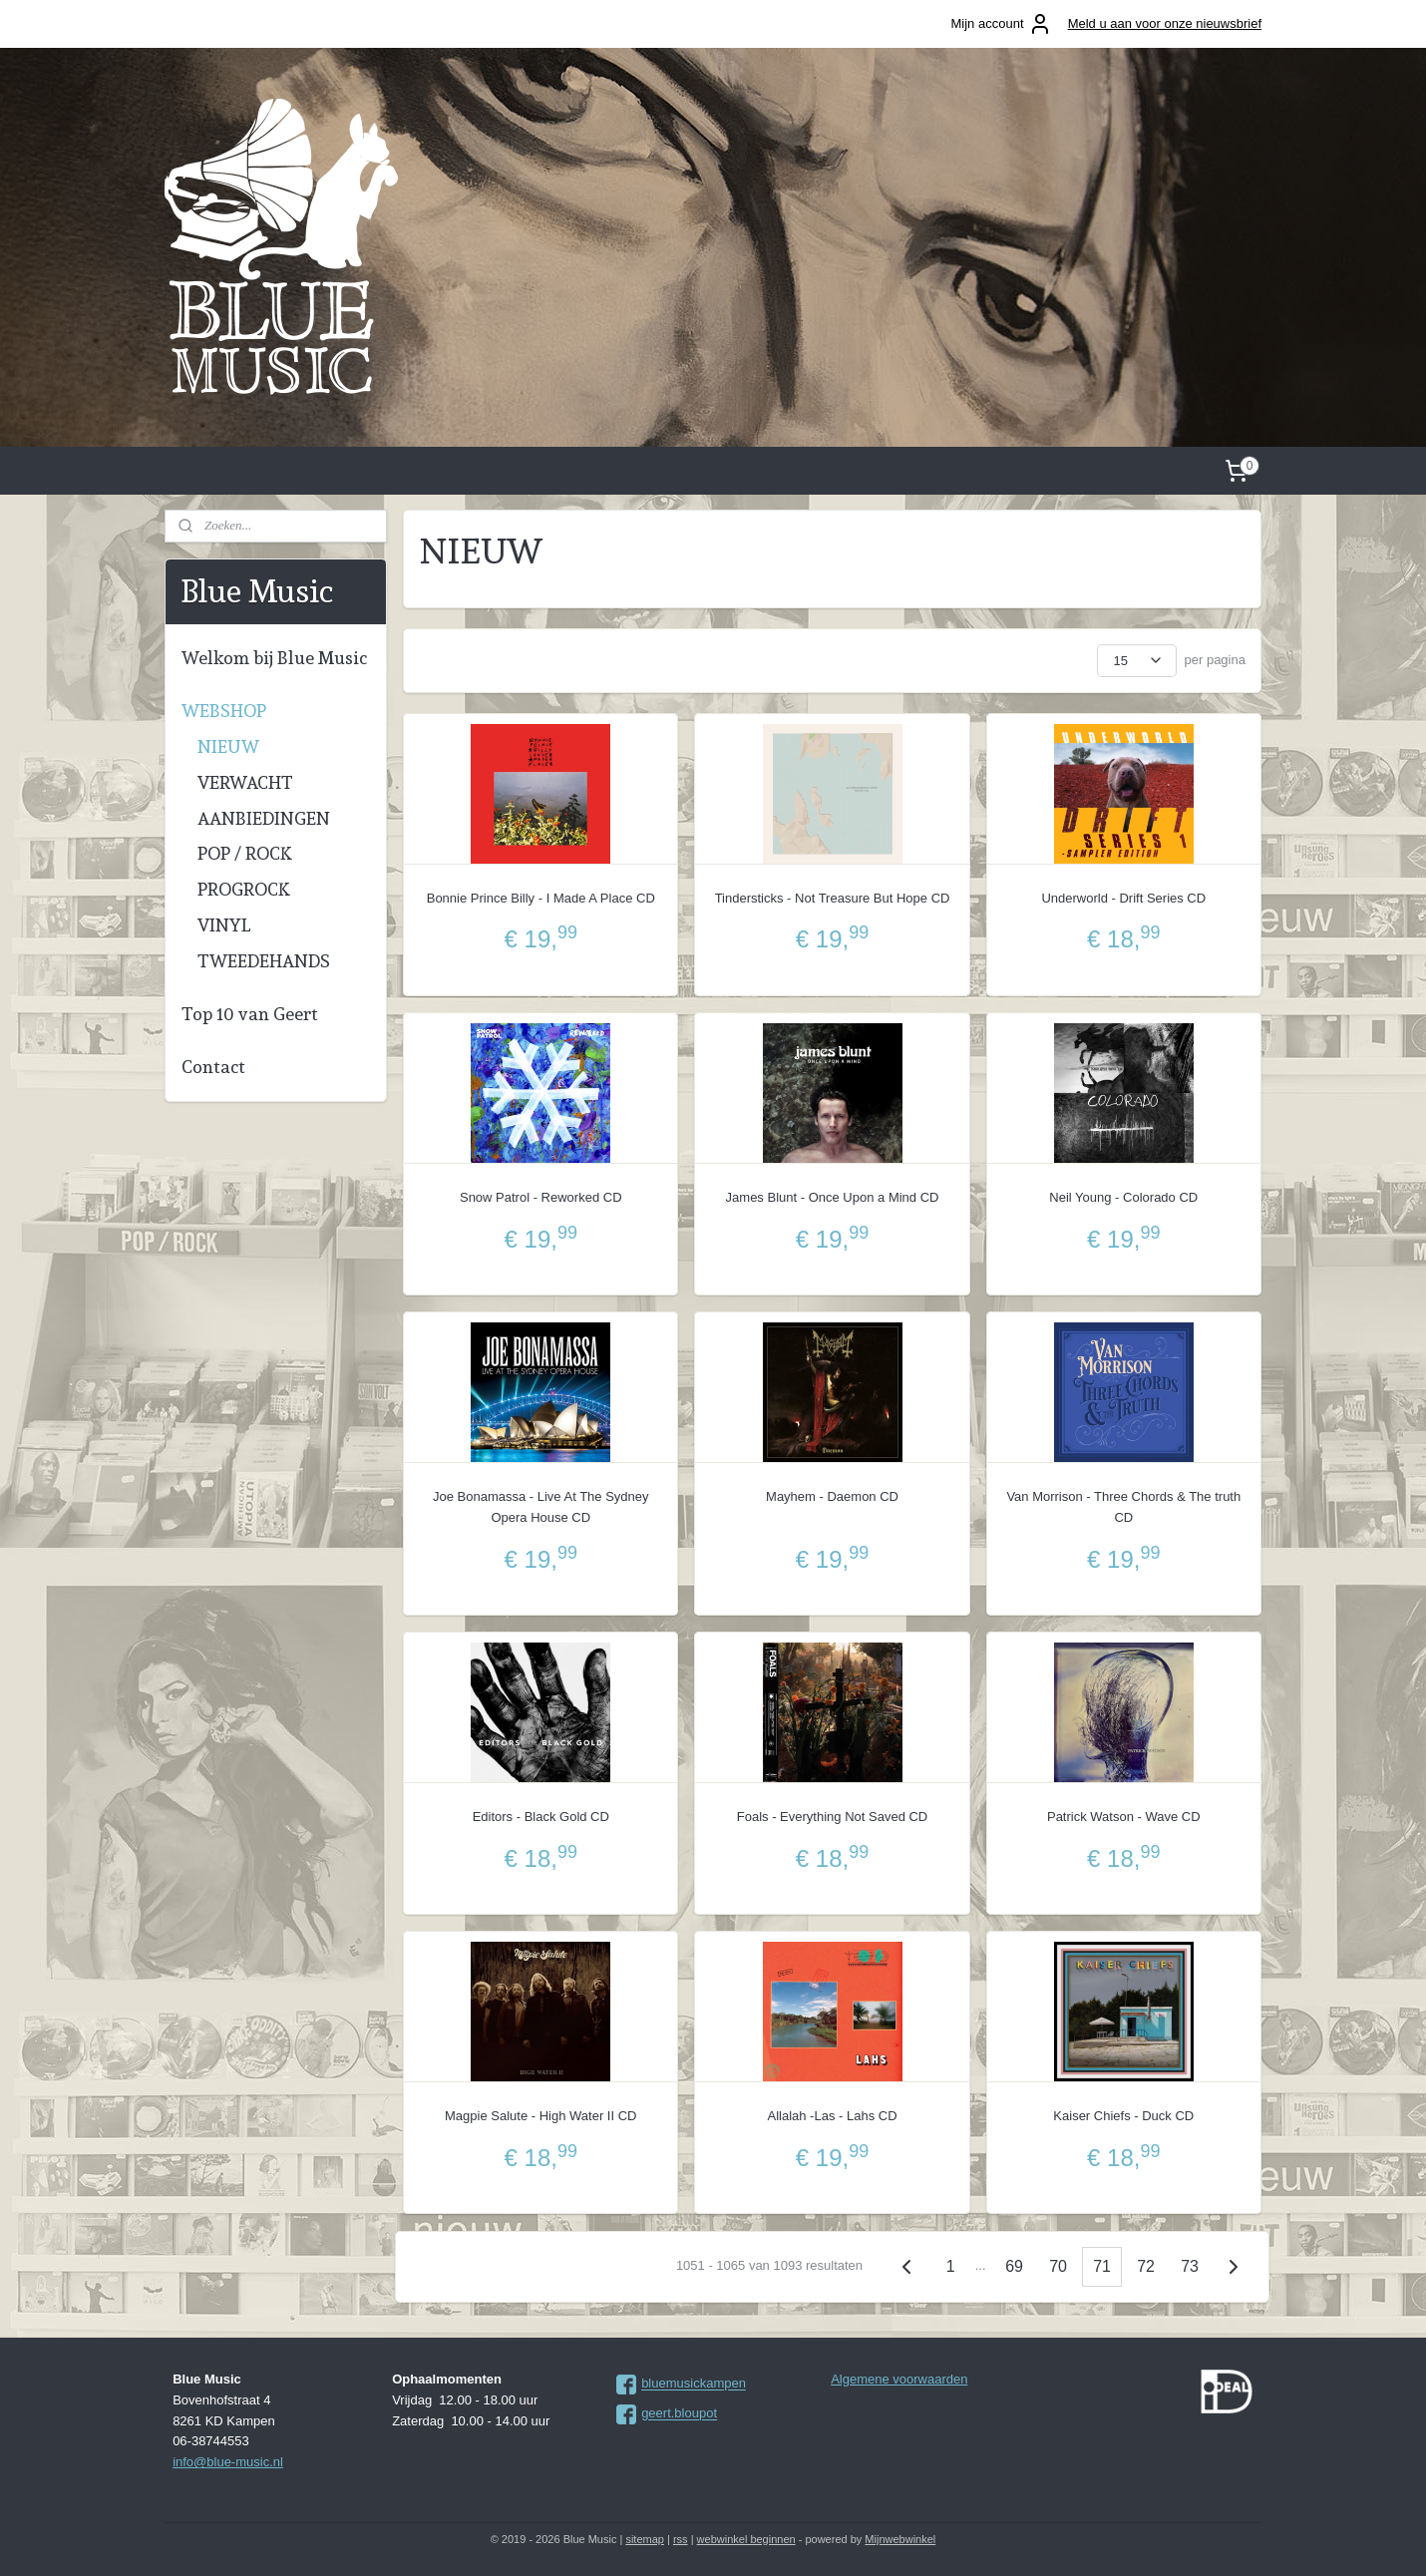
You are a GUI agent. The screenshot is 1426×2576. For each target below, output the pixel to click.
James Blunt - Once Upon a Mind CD (832, 1197)
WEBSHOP (223, 710)
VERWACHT (245, 782)
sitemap (644, 2539)
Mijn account (1001, 24)
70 (1058, 2266)
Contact (213, 1066)
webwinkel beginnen (746, 2539)
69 (1014, 2266)
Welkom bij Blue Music (274, 657)
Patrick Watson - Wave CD (1124, 1816)
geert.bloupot (679, 2413)
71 (1102, 2266)
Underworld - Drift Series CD (1123, 898)
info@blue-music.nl (228, 2461)
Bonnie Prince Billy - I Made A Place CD (541, 898)
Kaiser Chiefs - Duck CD (1123, 2115)
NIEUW (228, 746)
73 (1190, 2266)
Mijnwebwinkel (900, 2539)
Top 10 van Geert (249, 1013)
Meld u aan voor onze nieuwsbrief (1164, 23)
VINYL (223, 925)
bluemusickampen (693, 2384)
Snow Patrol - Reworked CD (541, 1197)
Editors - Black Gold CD (541, 1816)
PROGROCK (243, 889)
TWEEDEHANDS (263, 960)
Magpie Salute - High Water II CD (540, 2115)
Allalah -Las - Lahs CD (832, 2115)
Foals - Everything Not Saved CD (832, 1816)
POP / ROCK (244, 853)
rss (680, 2539)
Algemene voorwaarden (899, 2379)
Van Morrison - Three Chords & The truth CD (1123, 1507)
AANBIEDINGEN (263, 818)
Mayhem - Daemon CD (832, 1496)
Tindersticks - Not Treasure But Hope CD (832, 898)
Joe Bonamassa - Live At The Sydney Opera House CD (541, 1507)
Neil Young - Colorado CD (1123, 1197)
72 (1146, 2266)
